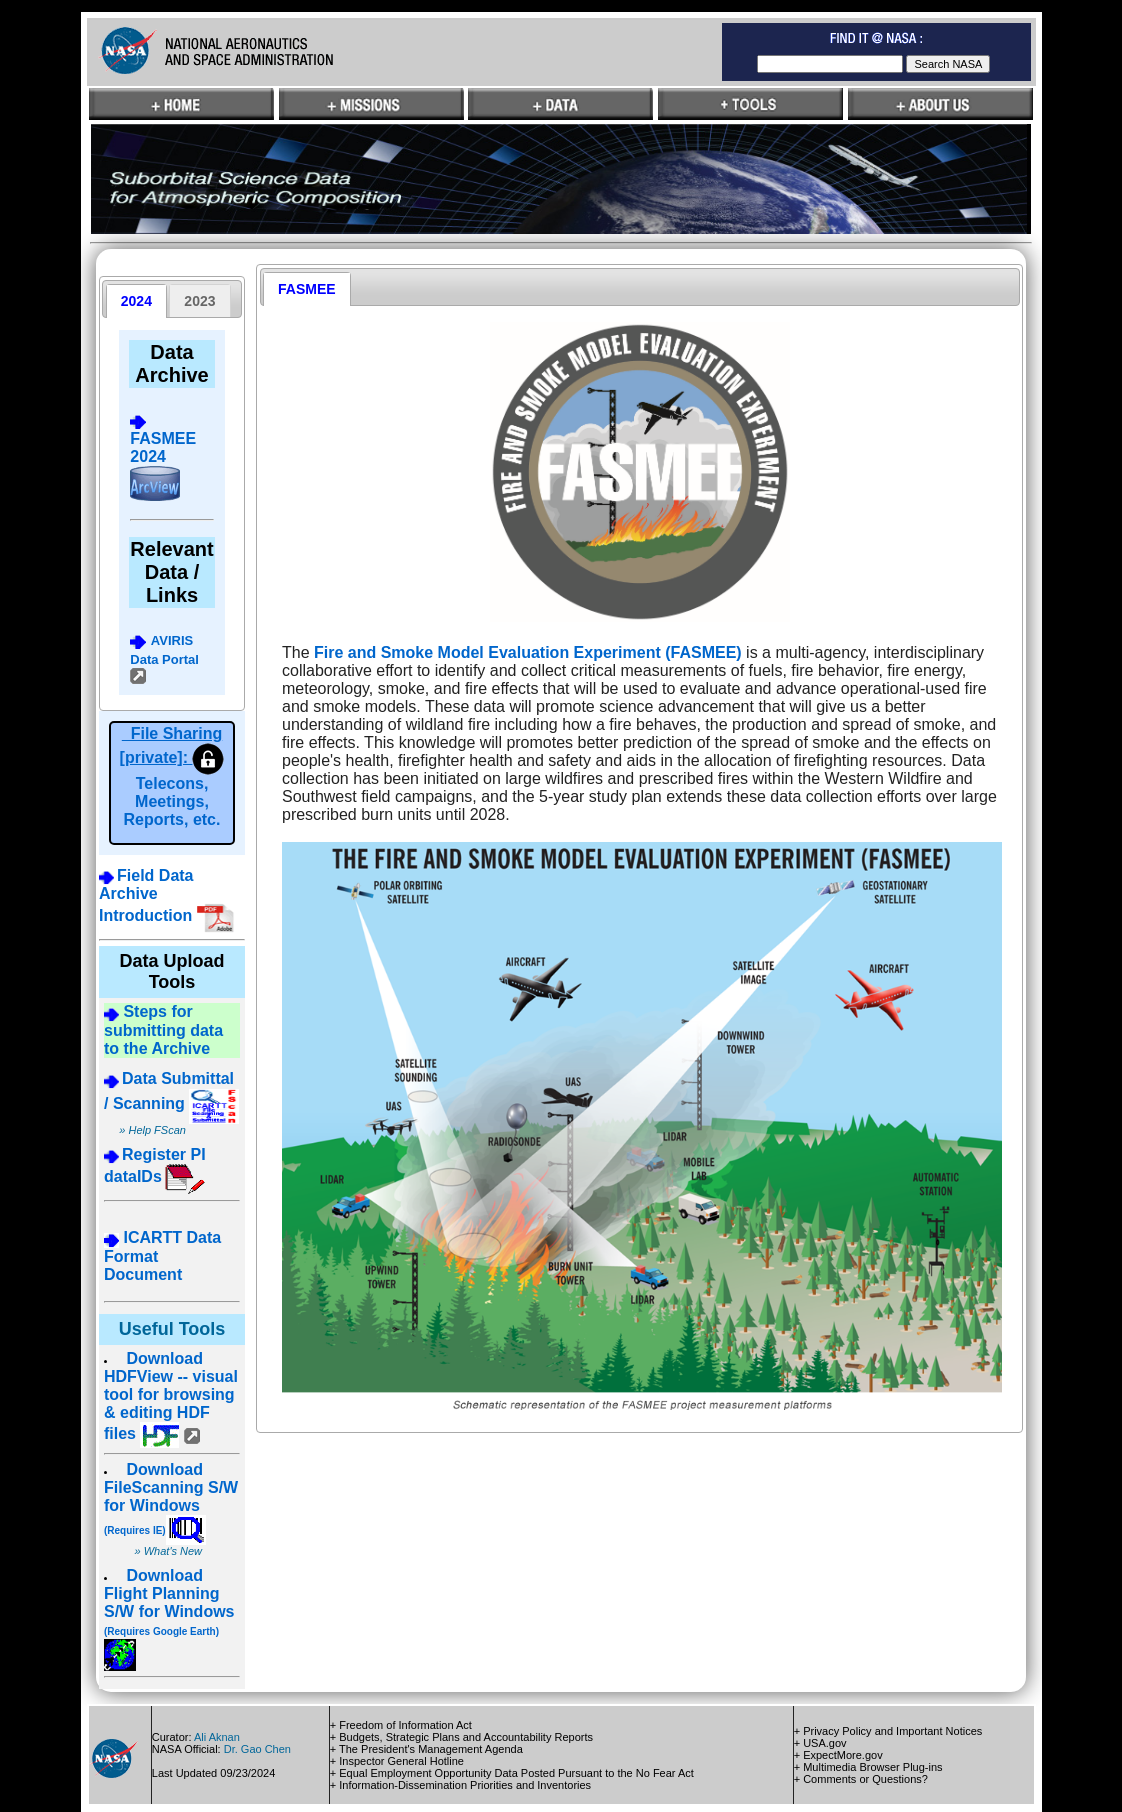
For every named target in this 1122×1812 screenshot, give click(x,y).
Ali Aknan (217, 1737)
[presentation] (136, 301)
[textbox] (830, 64)
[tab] (136, 301)
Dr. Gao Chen (257, 1749)
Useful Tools (172, 1329)
